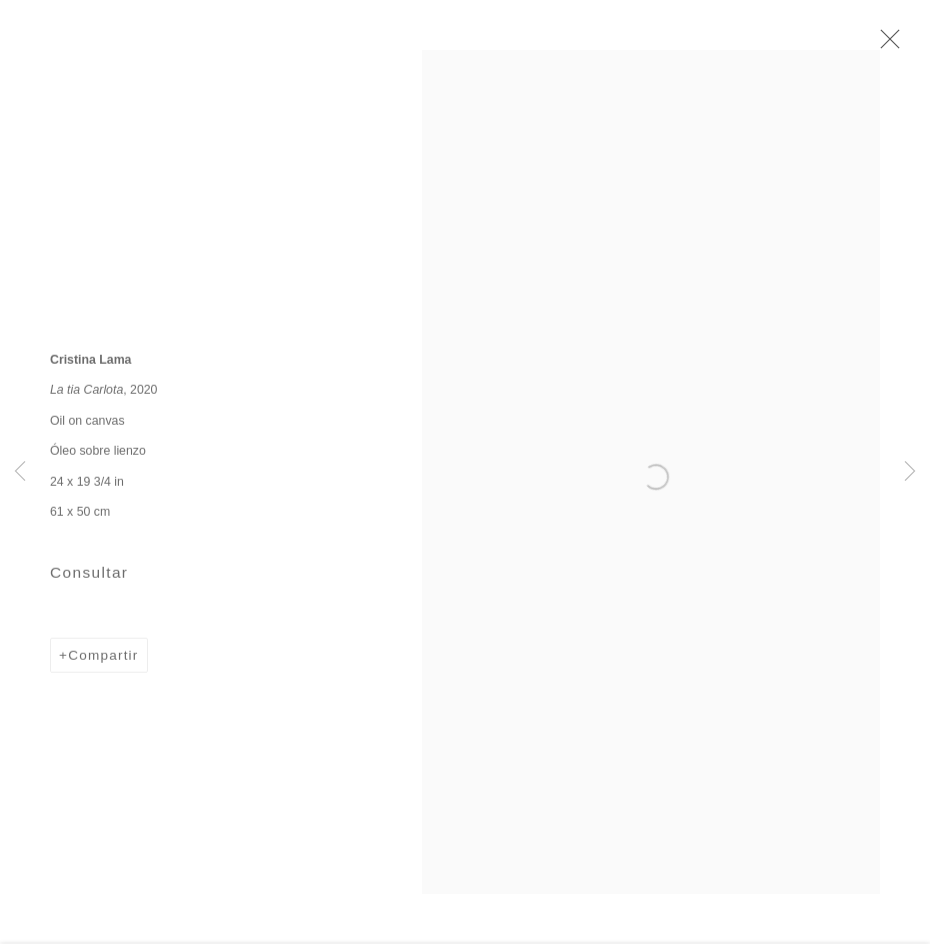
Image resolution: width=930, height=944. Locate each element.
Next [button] (910, 472)
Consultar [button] (89, 578)
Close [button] (887, 45)
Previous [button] (20, 472)
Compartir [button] (103, 661)
